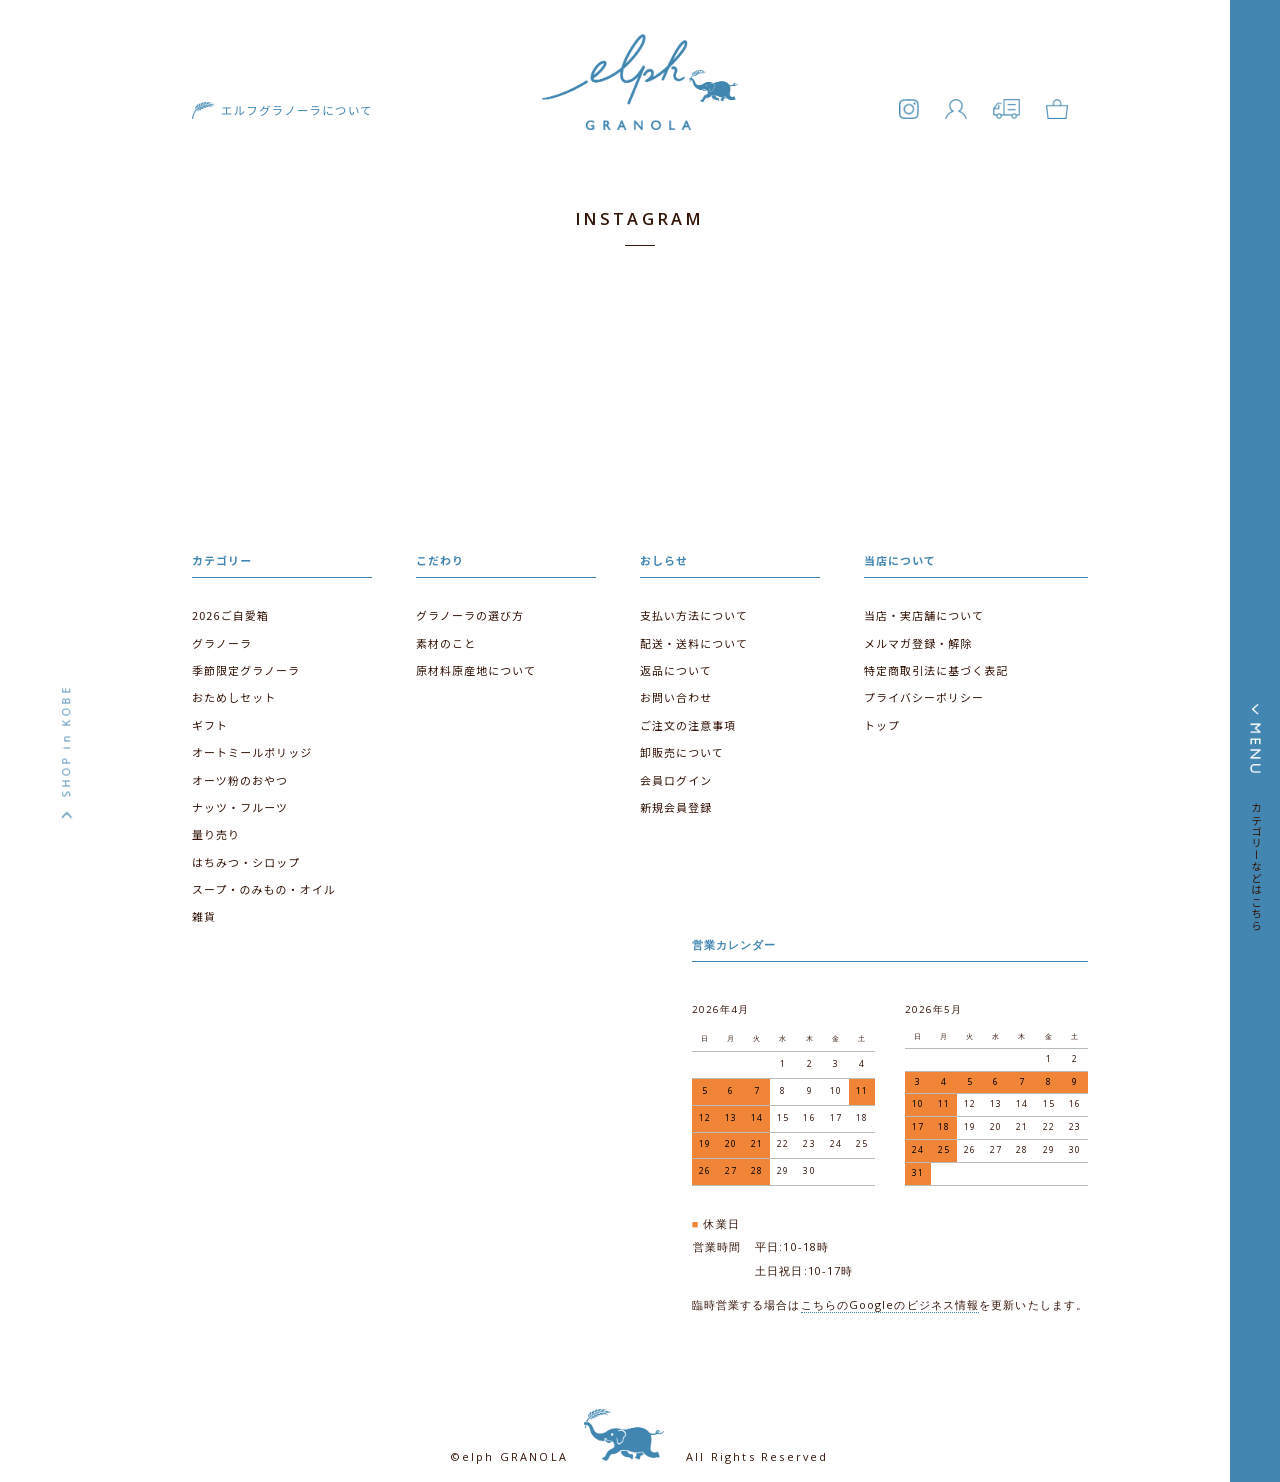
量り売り (215, 822)
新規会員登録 (675, 796)
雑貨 (203, 902)
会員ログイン (675, 769)
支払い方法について (692, 609)
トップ (881, 716)
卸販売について (681, 742)
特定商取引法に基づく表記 (934, 662)
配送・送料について (692, 636)
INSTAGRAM (640, 218)
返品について (675, 662)
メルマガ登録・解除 (917, 636)
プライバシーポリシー (922, 689)
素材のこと (445, 636)
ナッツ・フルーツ (239, 796)
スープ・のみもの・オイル (262, 876)
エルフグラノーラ (640, 125)
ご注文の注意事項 (687, 716)
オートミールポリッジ (250, 742)
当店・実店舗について (922, 609)
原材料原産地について (474, 662)
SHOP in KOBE (66, 741)
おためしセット (233, 689)
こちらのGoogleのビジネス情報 (891, 1280)
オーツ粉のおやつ (239, 769)
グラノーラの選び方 (468, 609)
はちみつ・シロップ (245, 849)
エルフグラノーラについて (289, 118)
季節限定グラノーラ (244, 662)
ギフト (209, 716)
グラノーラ (221, 636)
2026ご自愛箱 (229, 609)
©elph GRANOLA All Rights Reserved (640, 1431)
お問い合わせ (675, 689)
